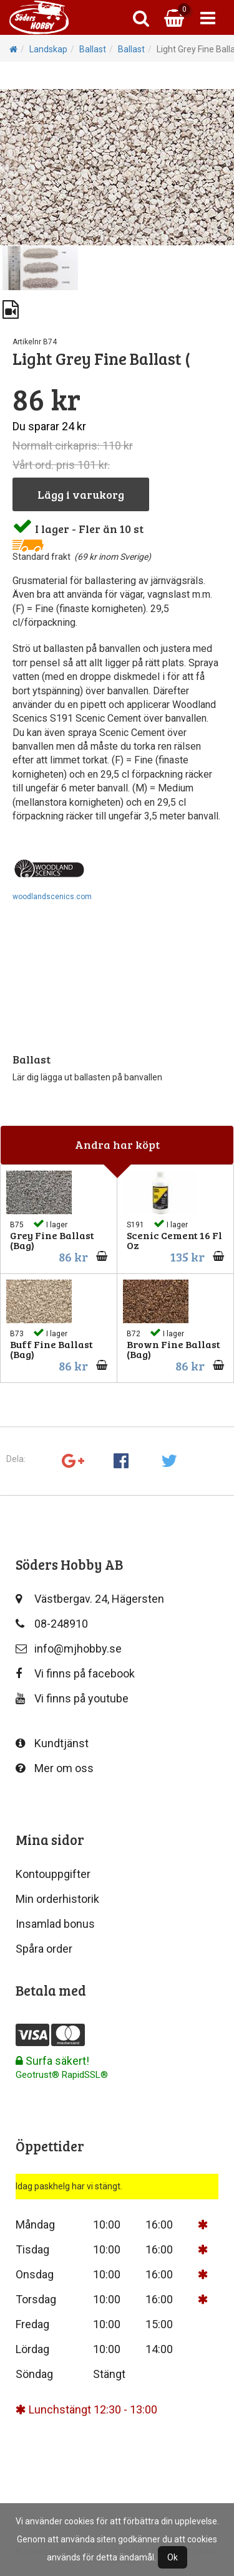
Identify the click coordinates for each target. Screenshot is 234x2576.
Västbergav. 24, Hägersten (90, 1598)
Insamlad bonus (55, 1923)
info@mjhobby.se (69, 1648)
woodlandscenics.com (52, 896)
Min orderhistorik (57, 1898)
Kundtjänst (52, 1743)
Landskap (48, 49)
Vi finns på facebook (75, 1673)
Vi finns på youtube (72, 1698)
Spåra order (44, 1948)
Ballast (92, 49)
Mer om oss (55, 1768)
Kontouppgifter (53, 1873)
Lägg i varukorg (80, 494)
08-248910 (52, 1623)
